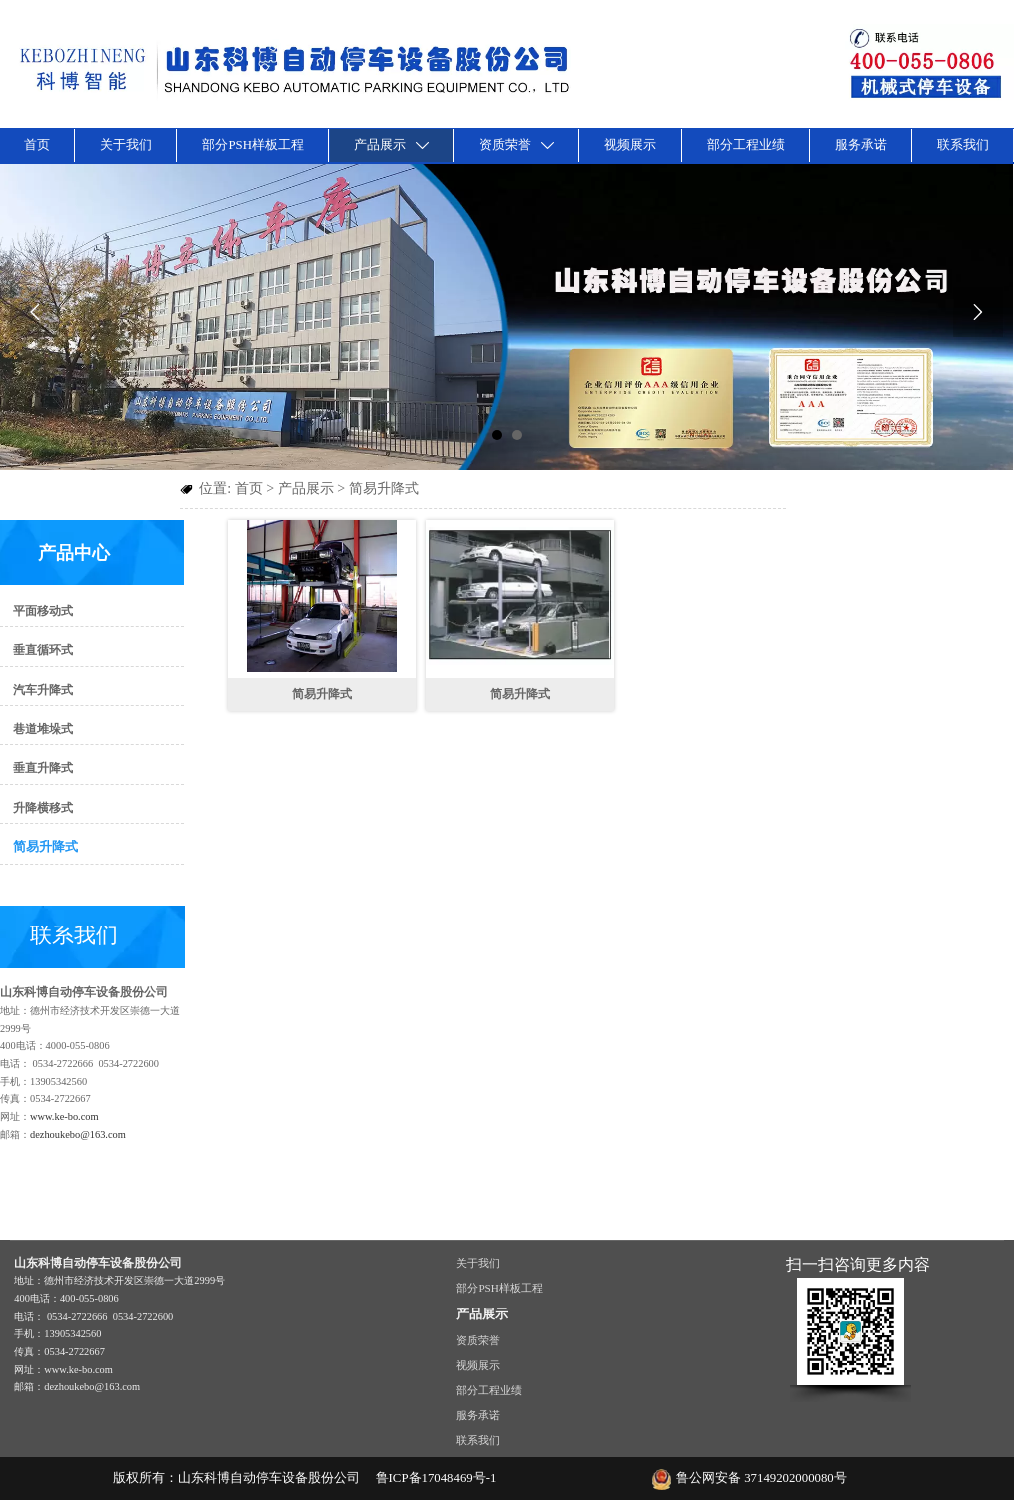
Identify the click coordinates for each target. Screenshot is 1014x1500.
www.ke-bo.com (64, 1116)
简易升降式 (384, 488)
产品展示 (306, 488)
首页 (249, 488)
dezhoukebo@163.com (78, 1134)
